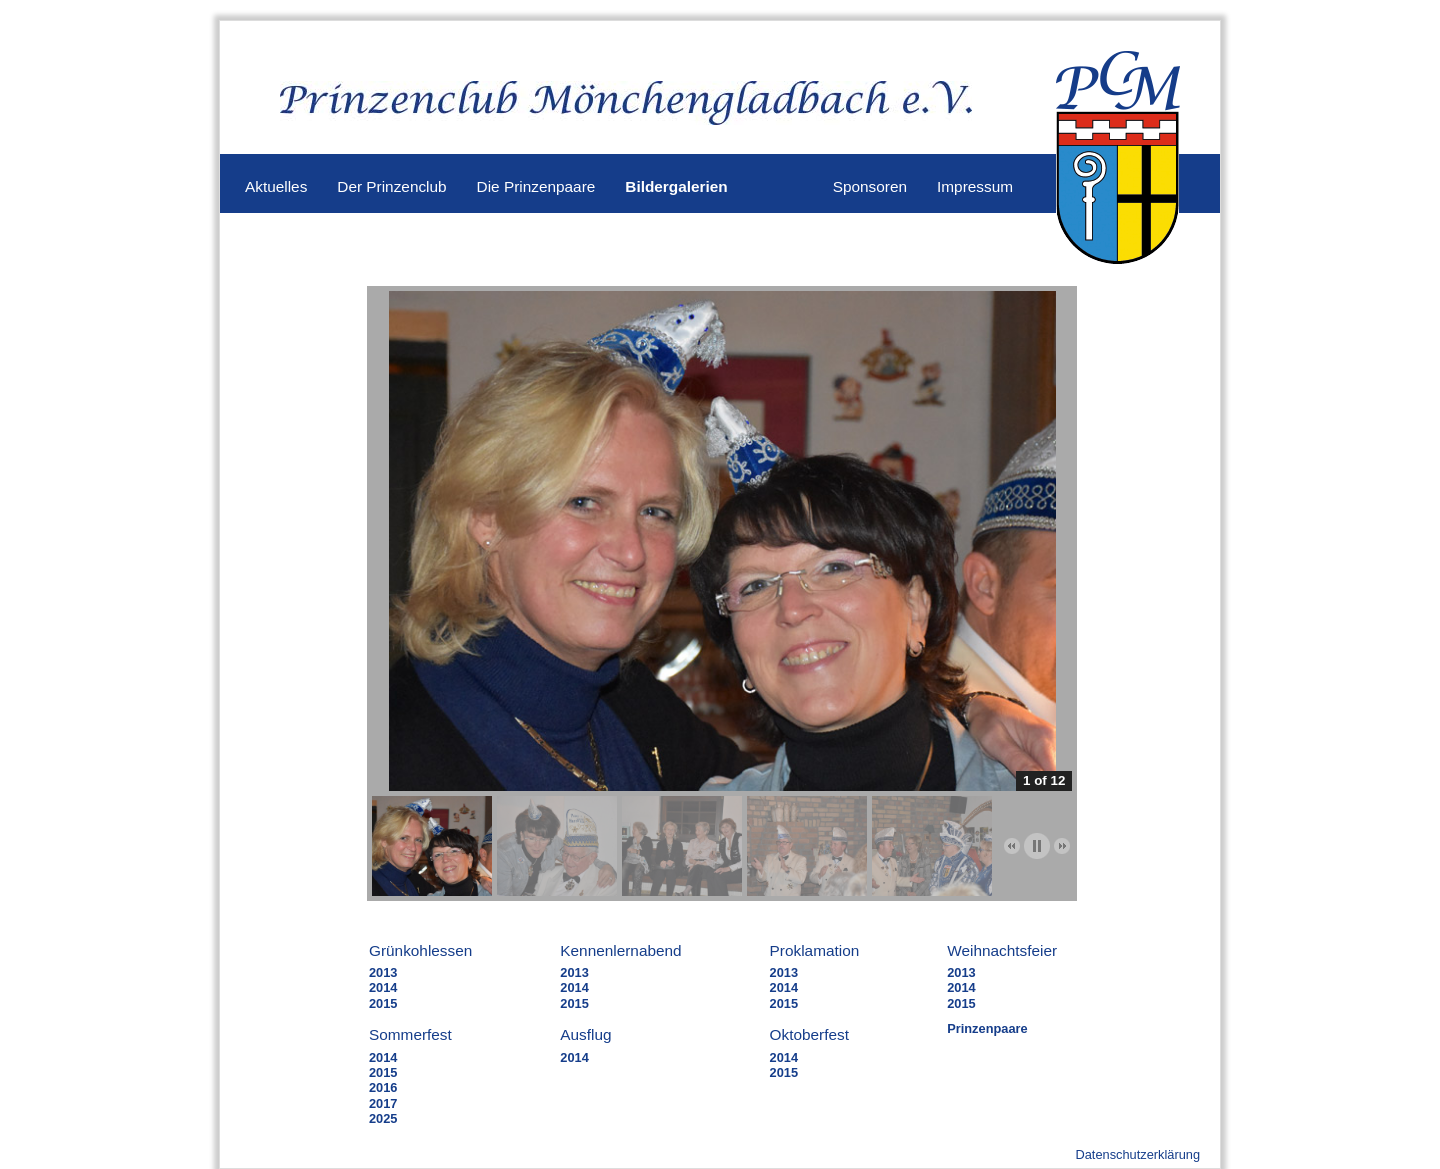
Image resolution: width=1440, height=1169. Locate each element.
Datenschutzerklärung (1138, 1154)
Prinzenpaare (987, 1028)
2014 (383, 987)
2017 (383, 1103)
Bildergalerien (676, 186)
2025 (383, 1118)
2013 (383, 972)
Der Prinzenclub (391, 186)
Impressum (975, 186)
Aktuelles (276, 186)
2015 (383, 1003)
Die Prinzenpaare (536, 186)
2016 (383, 1087)
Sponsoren (870, 186)
